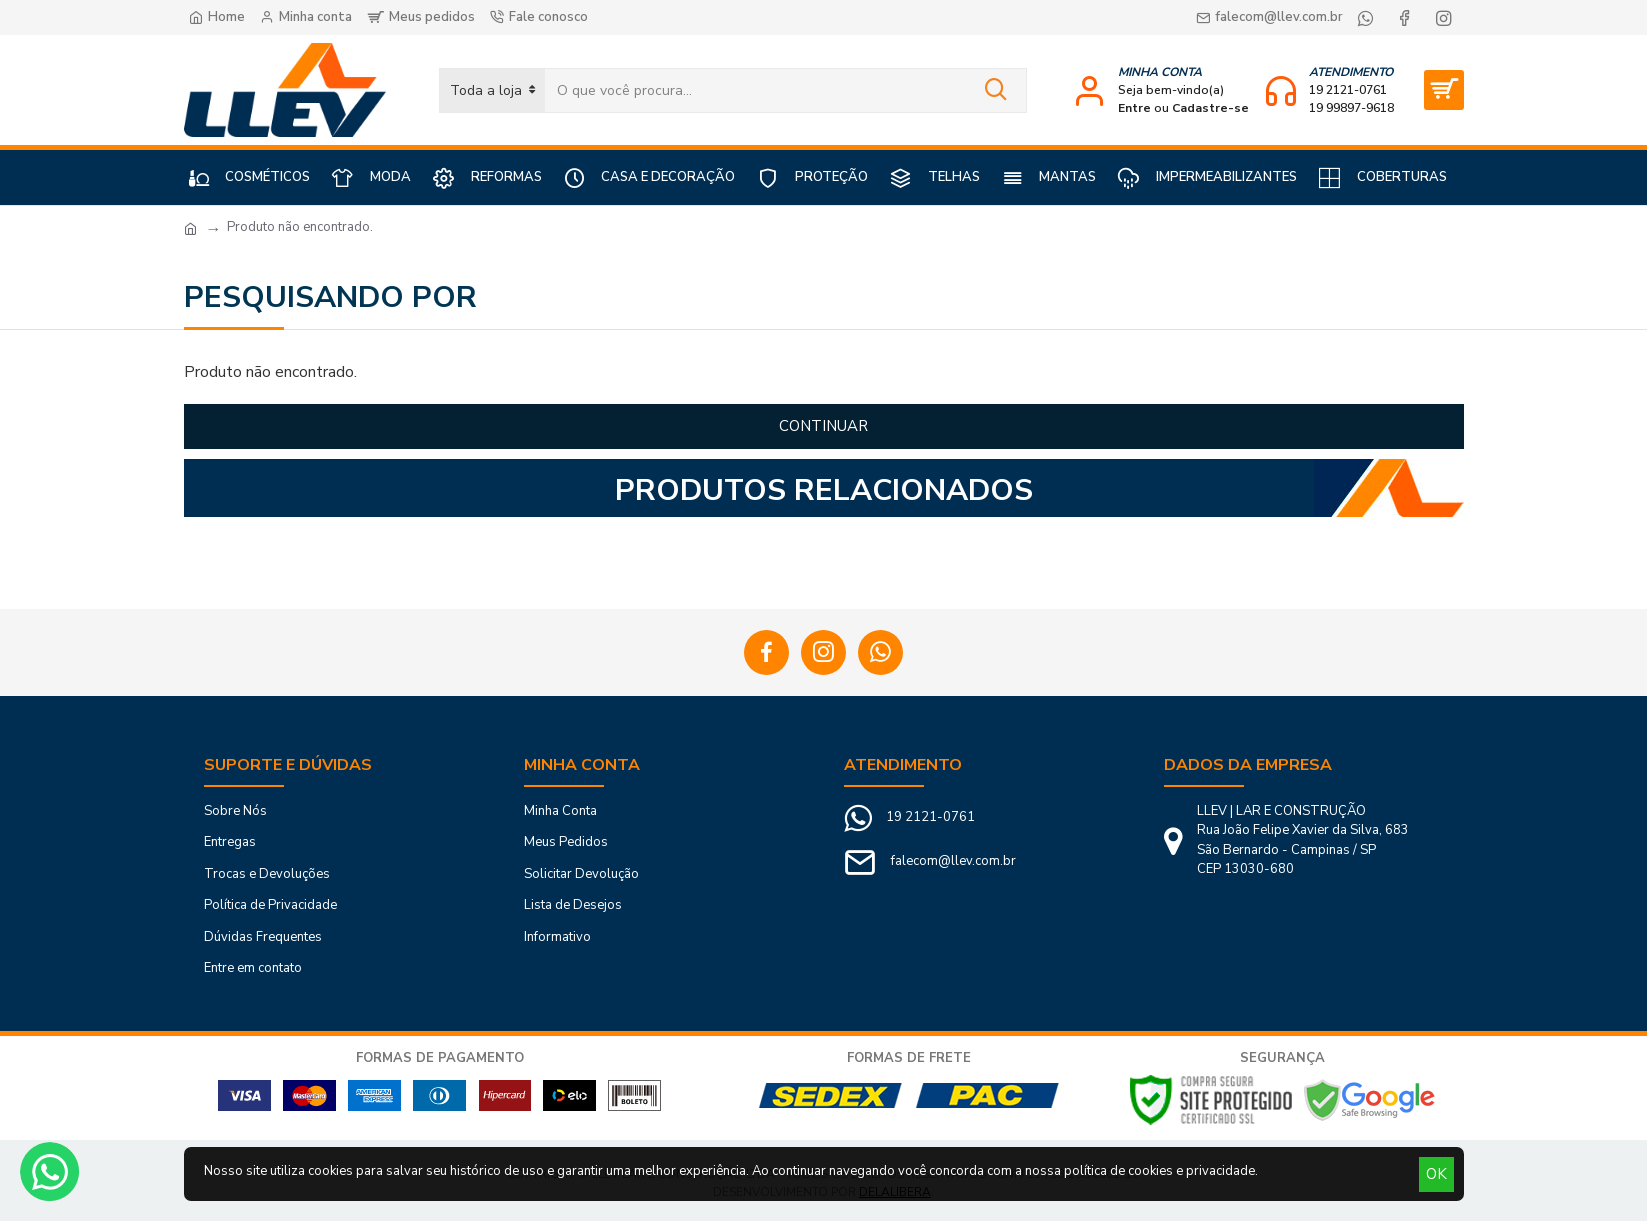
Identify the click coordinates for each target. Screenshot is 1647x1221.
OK (1436, 1174)
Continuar (823, 426)
